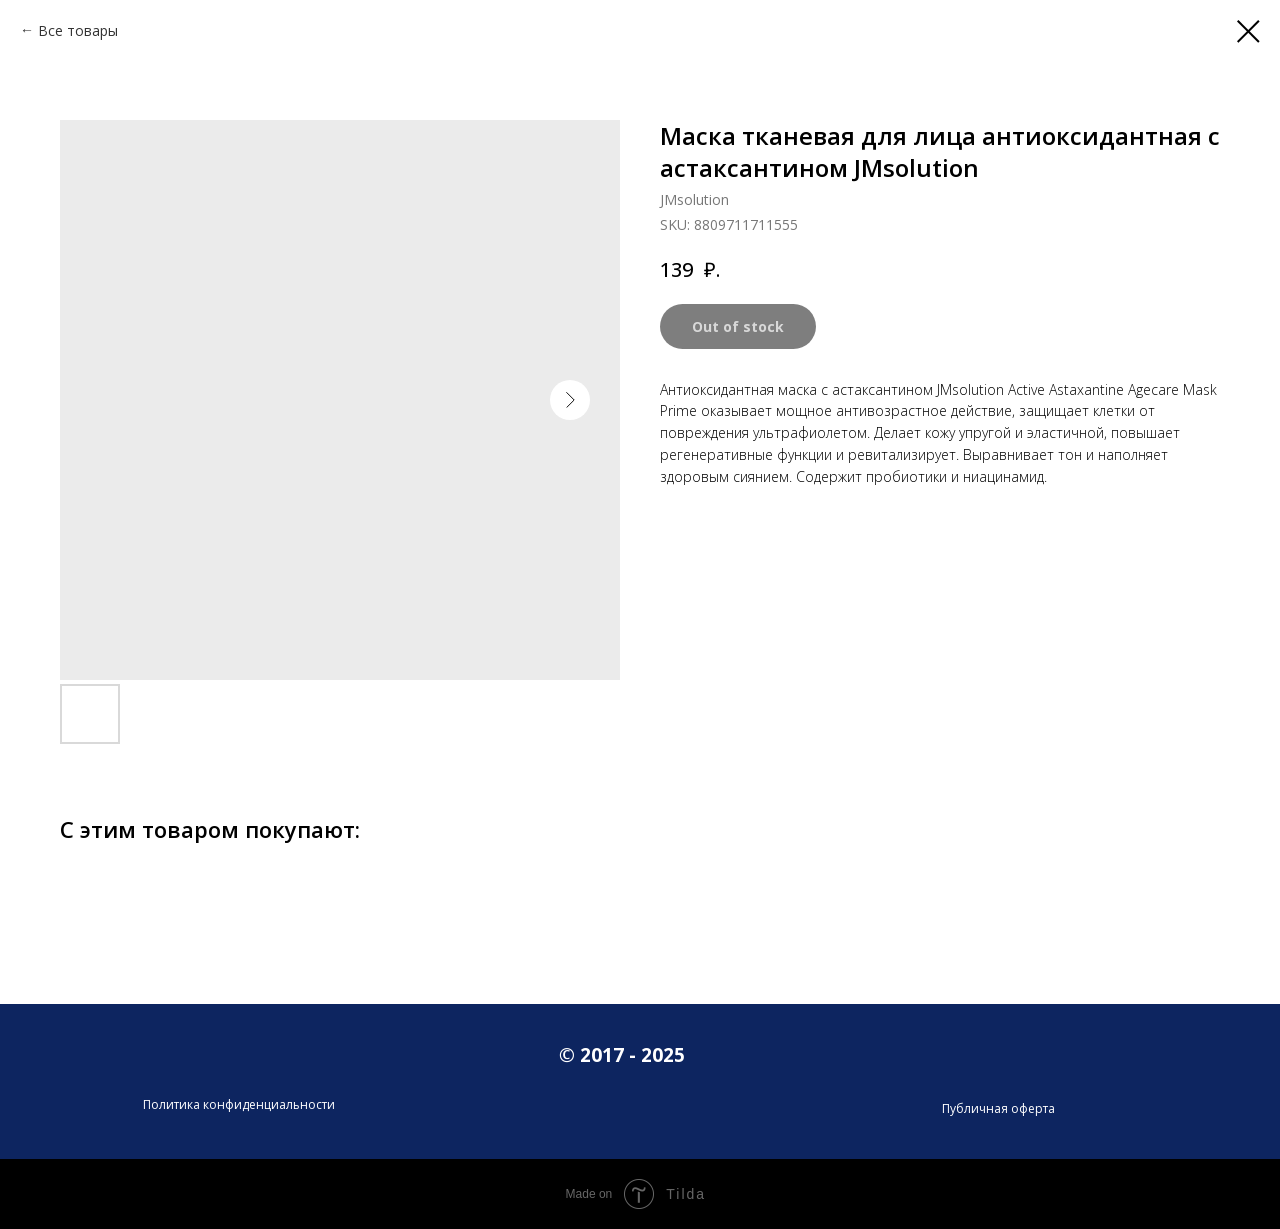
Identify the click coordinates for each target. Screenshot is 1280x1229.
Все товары (78, 30)
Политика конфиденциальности (239, 1104)
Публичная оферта (998, 1108)
